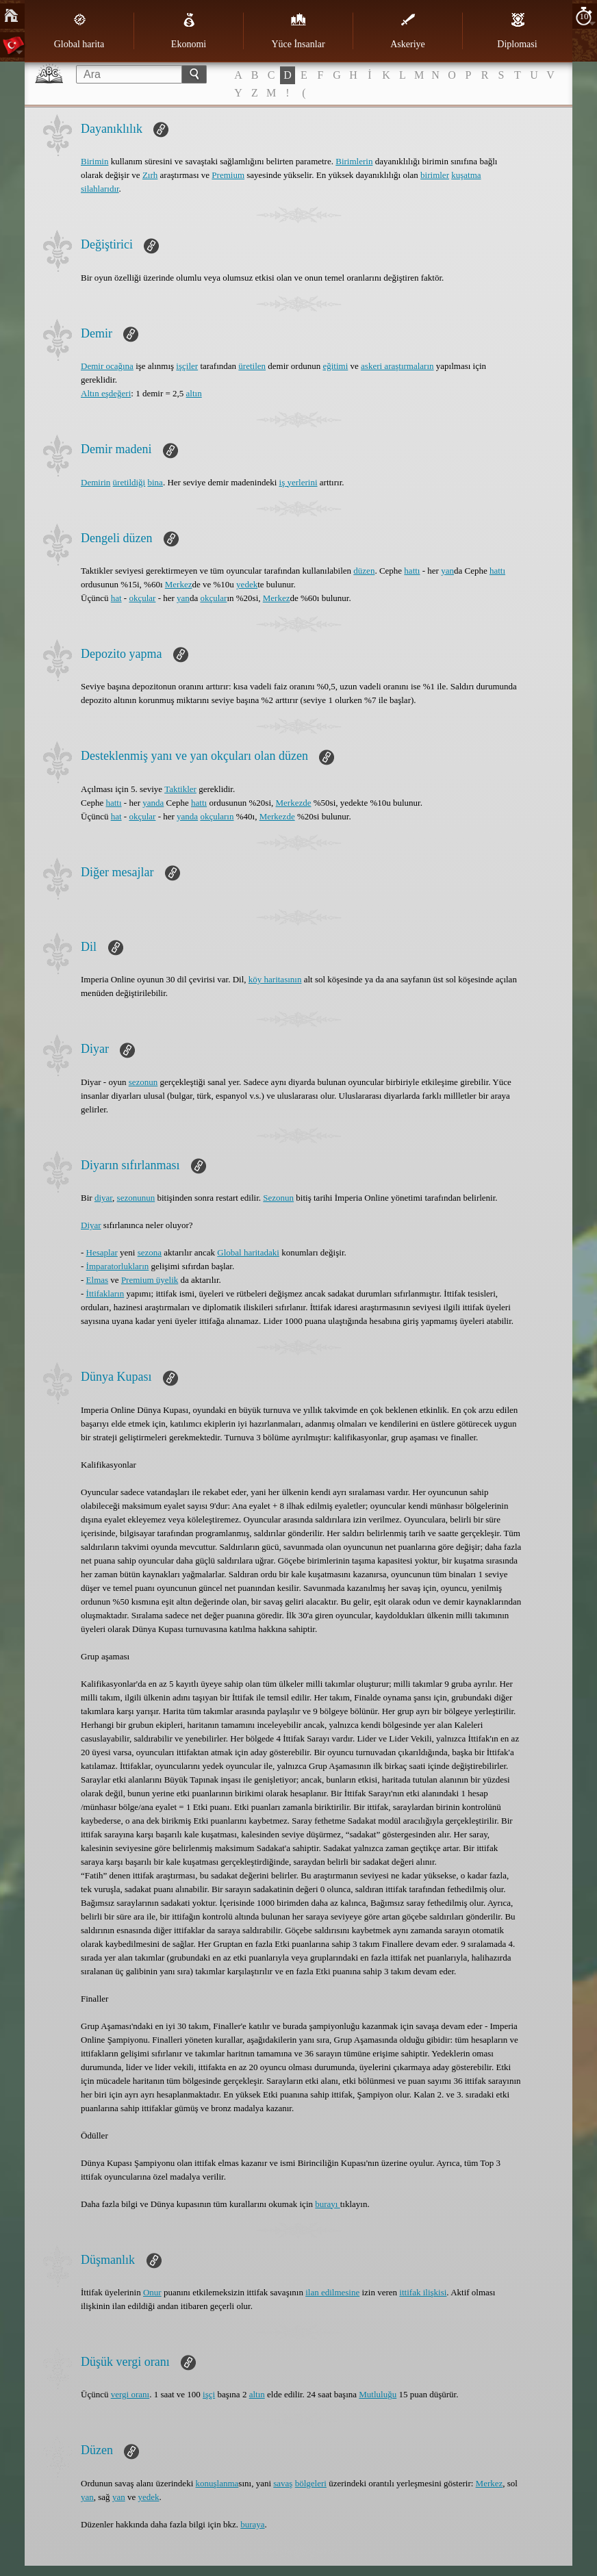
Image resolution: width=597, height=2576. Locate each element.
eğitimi (335, 366)
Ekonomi (188, 30)
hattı (412, 570)
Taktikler (180, 789)
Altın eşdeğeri (106, 393)
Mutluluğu (377, 2394)
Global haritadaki (248, 1252)
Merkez (178, 584)
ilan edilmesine (332, 2292)
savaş (282, 2483)
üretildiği (129, 482)
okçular (142, 598)
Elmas (97, 1280)
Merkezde (294, 803)
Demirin (95, 482)
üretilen (252, 366)
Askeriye (407, 30)
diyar (103, 1198)
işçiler (187, 366)
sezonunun (136, 1198)
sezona (150, 1252)
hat (116, 598)
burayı (327, 2204)
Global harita (79, 30)
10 (584, 16)
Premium (228, 175)
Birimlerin (353, 161)
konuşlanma (217, 2483)
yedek (246, 584)
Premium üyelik (149, 1280)
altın (194, 393)
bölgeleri (311, 2483)
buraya (252, 2524)
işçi (209, 2394)
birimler (434, 175)
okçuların (216, 816)
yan (447, 570)
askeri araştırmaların (397, 366)
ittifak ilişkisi (422, 2292)
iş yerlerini (298, 482)
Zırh (149, 175)
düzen (363, 570)
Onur (152, 2292)
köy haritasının (275, 979)
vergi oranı (130, 2394)
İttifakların (105, 1293)
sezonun (143, 1082)
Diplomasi (517, 30)
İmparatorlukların (117, 1266)
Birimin (94, 161)
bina (155, 482)
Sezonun (278, 1198)
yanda (153, 803)
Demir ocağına (107, 366)
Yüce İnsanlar (298, 30)
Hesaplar (102, 1252)
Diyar (91, 1225)
